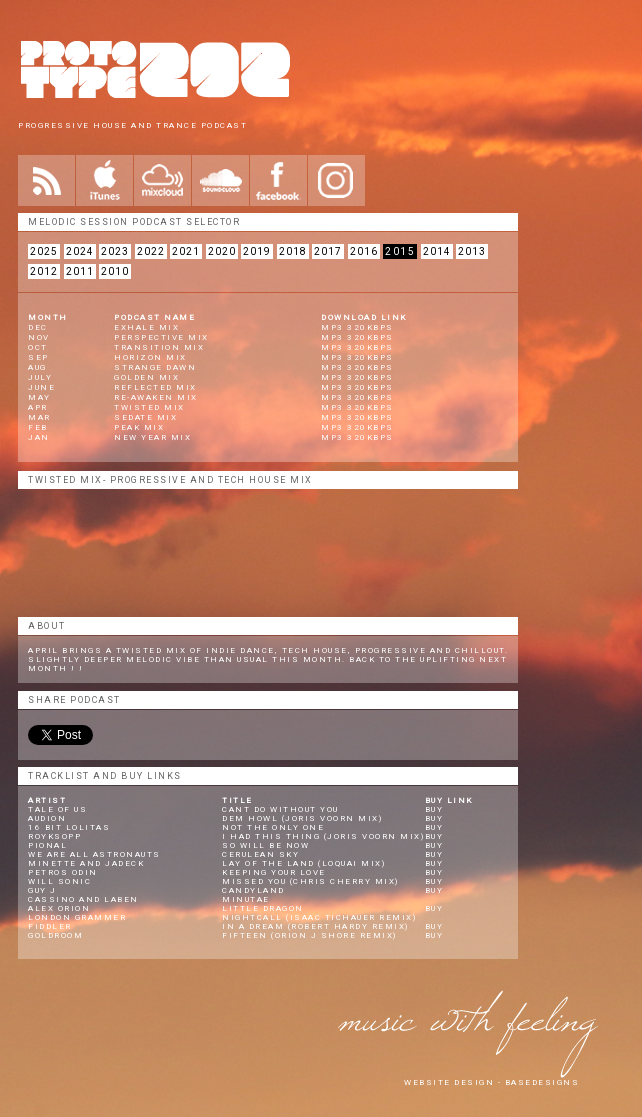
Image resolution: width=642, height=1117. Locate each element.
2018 (293, 251)
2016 (364, 251)
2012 (44, 271)
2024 (80, 251)
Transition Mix (159, 347)
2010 (115, 271)
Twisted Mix (149, 407)
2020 (222, 251)
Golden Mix (146, 377)
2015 (400, 251)
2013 (472, 251)
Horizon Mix (150, 357)
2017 (328, 251)
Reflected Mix (155, 387)
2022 (151, 251)
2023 (115, 251)
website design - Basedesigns (491, 1082)
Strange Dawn (155, 367)
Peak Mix (139, 427)
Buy (434, 809)
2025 (44, 251)
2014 (437, 251)
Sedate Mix (145, 417)
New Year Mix (152, 437)
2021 (186, 251)
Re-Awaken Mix (156, 397)
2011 (80, 271)
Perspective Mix (161, 337)
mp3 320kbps (357, 327)
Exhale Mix (146, 327)
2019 (257, 251)
